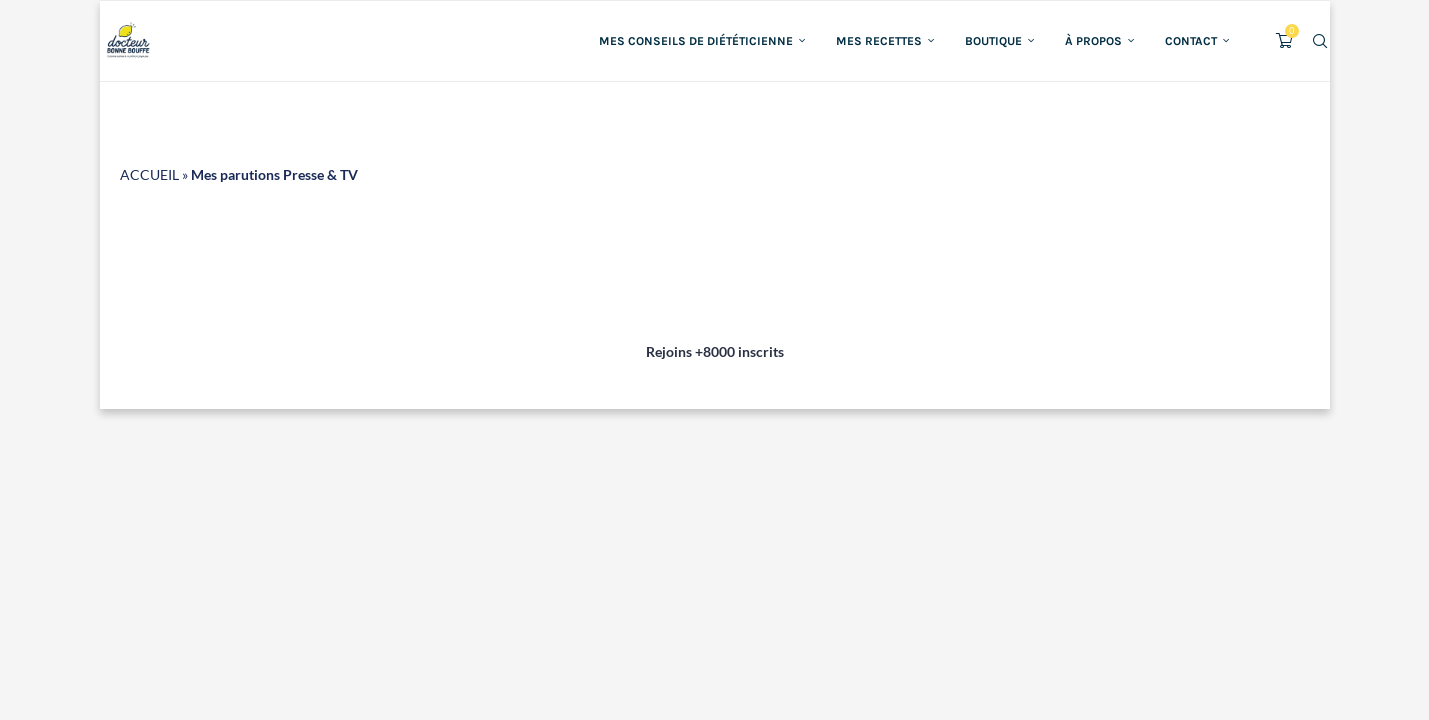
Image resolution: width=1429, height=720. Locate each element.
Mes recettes (879, 41)
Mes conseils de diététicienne (696, 41)
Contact (1191, 41)
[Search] (1320, 41)
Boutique (993, 41)
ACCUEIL (149, 174)
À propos (1093, 41)
